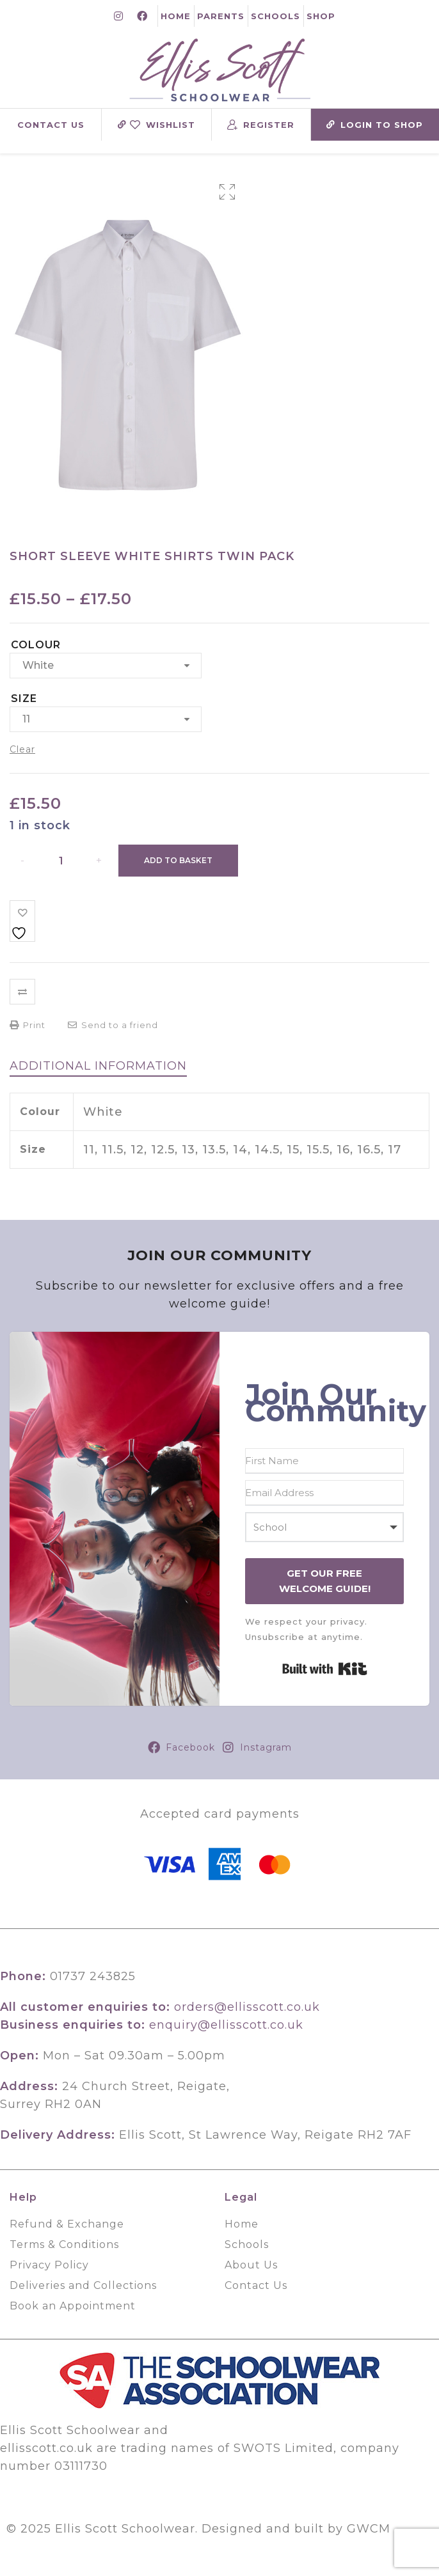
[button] (227, 192)
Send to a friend (113, 1025)
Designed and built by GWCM (296, 2529)
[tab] (98, 1066)
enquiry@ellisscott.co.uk (226, 2025)
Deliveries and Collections (83, 2285)
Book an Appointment (73, 2306)
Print (27, 1025)
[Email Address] (324, 1493)
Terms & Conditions (64, 2244)
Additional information (98, 1066)
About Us (251, 2265)
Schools (275, 16)
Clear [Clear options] (22, 749)
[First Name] (324, 1461)
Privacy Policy (49, 2265)
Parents (220, 16)
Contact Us (50, 125)
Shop (321, 16)
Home (176, 16)
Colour (36, 645)
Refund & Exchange (67, 2224)
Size (24, 698)
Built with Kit (324, 1668)
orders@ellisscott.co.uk (247, 2007)
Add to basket (178, 860)
